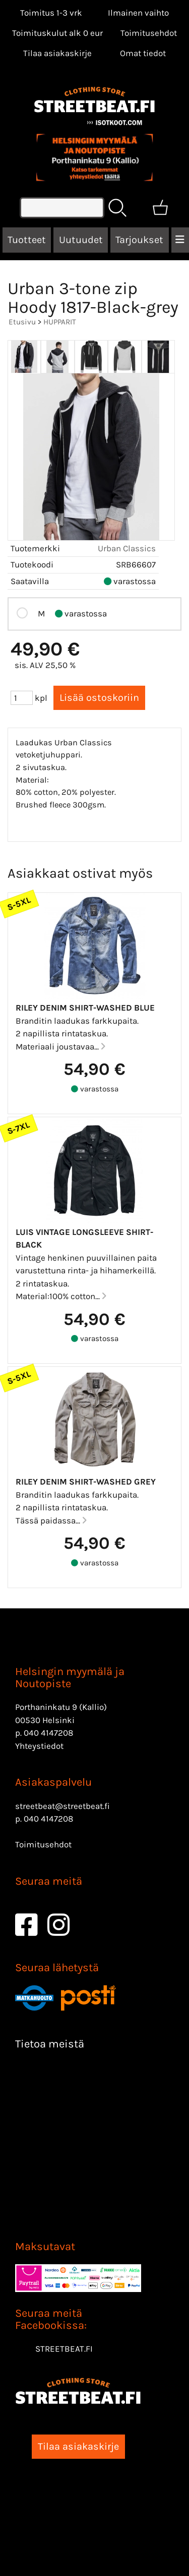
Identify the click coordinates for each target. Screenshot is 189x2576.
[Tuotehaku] (62, 207)
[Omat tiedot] (143, 53)
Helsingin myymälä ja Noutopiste (69, 1677)
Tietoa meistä (49, 2043)
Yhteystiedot (39, 1746)
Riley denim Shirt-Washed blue (85, 1008)
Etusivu (22, 321)
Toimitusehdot (148, 33)
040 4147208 (48, 1733)
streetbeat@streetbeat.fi (62, 1806)
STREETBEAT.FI (64, 2349)
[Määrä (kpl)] (22, 698)
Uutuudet (81, 240)
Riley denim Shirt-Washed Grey (86, 1481)
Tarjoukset (139, 240)
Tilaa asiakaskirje (57, 53)
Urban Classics (127, 548)
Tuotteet (27, 240)
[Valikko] (180, 240)
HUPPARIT (59, 321)
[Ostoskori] (160, 208)
